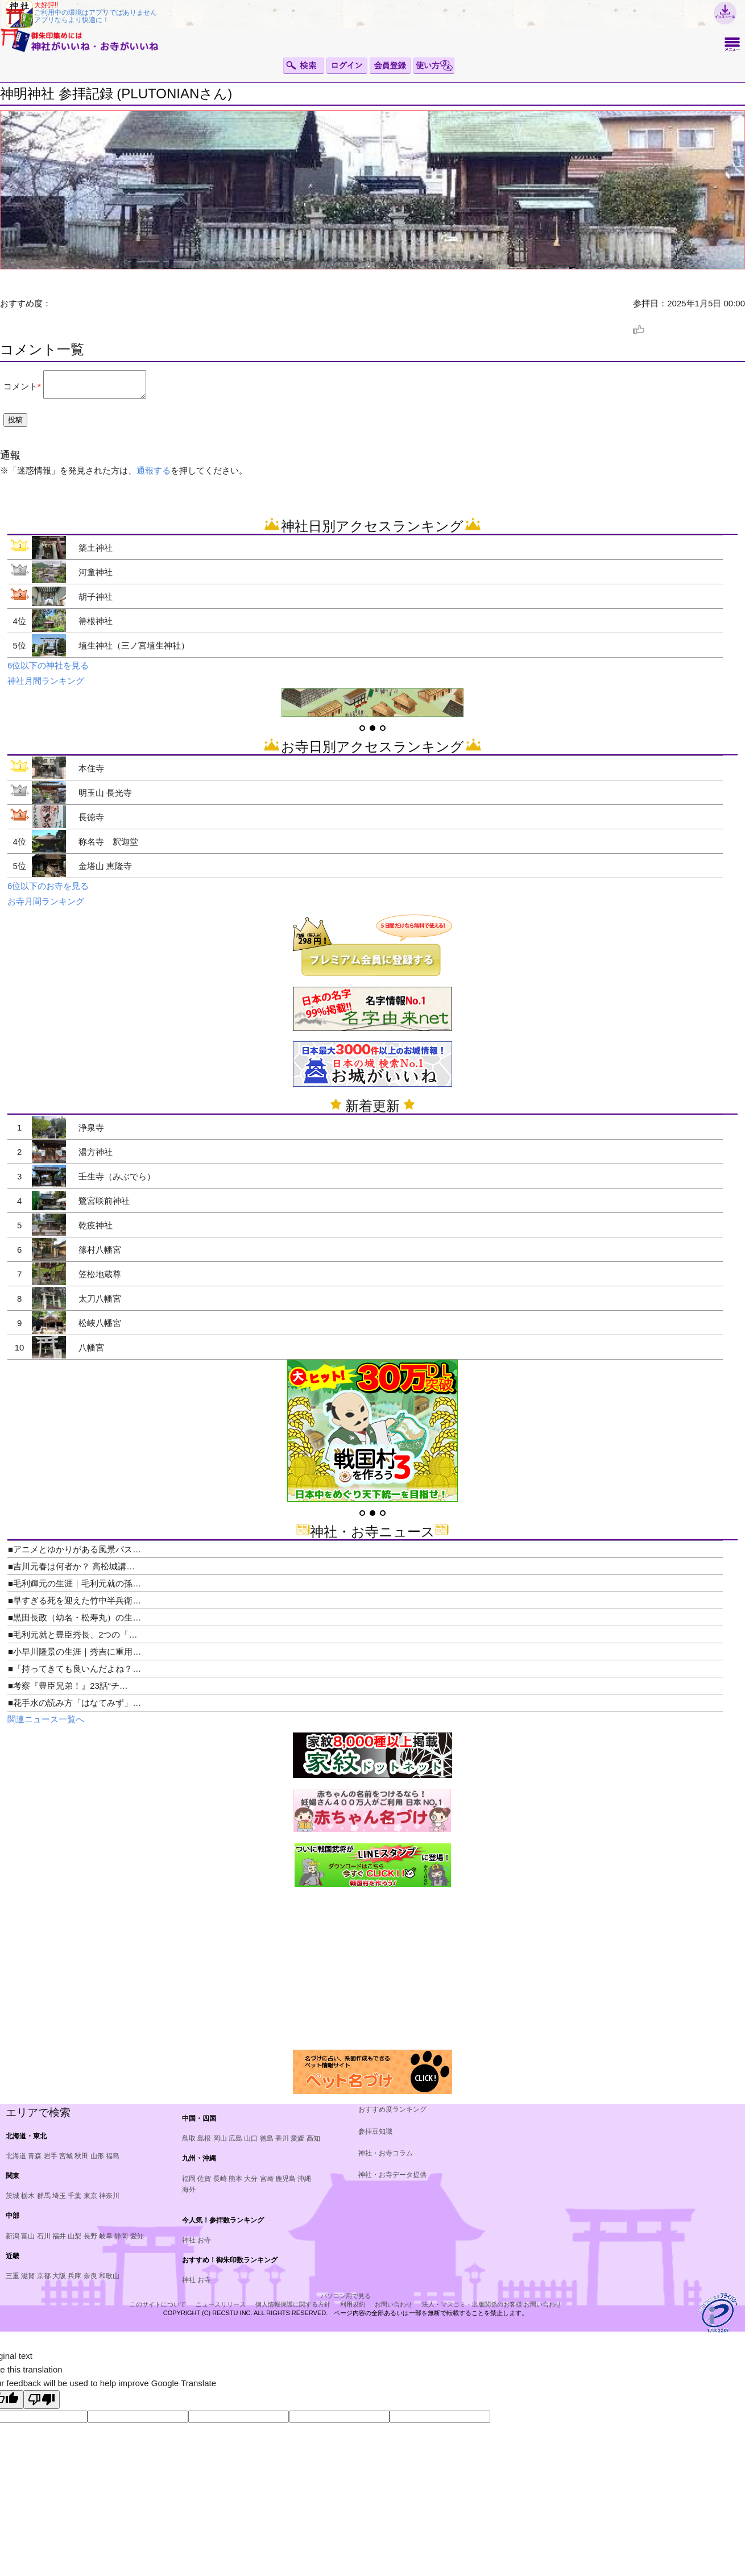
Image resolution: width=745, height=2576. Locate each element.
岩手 (50, 2161)
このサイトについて (158, 2309)
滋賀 (28, 2281)
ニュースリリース (221, 2309)
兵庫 (74, 2281)
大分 (251, 2184)
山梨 (74, 2241)
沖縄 (304, 2184)
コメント (20, 388)
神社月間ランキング (45, 686)
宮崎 (267, 2184)
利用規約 (352, 2309)
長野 (90, 2241)
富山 (28, 2241)
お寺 (204, 2245)
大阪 (59, 2281)
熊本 (235, 2184)
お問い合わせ (393, 2309)
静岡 (121, 2241)
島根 (204, 2143)
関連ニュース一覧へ (45, 1724)
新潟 (12, 2241)
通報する (153, 475)
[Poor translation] (41, 2404)
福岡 (189, 2184)
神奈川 (109, 2201)
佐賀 (204, 2184)
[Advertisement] (92, 1973)
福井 (59, 2241)
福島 (112, 2161)
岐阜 (106, 2241)
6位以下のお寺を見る (48, 891)
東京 (90, 2201)
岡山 (220, 2143)
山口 (251, 2143)
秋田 (81, 2161)
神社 (189, 2245)
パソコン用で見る (346, 2300)
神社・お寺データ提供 (392, 2180)
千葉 (74, 2201)
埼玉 (59, 2201)
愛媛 (297, 2143)
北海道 (16, 2161)
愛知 (137, 2241)
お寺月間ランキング (45, 906)
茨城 (12, 2201)
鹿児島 (285, 2184)
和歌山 (109, 2281)
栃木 (28, 2201)
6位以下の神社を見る (48, 670)
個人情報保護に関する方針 (292, 2309)
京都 (44, 2281)
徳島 (267, 2143)
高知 (313, 2143)
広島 (235, 2143)
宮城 (66, 2161)
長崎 (220, 2184)
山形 (97, 2161)
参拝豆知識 (375, 2137)
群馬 (44, 2201)
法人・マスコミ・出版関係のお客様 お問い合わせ (491, 2309)
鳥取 (189, 2143)
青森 (35, 2161)
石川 (44, 2241)
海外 (189, 2195)
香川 (282, 2143)
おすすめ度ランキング (392, 2114)
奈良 (90, 2281)
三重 (12, 2281)
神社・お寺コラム (385, 2158)
